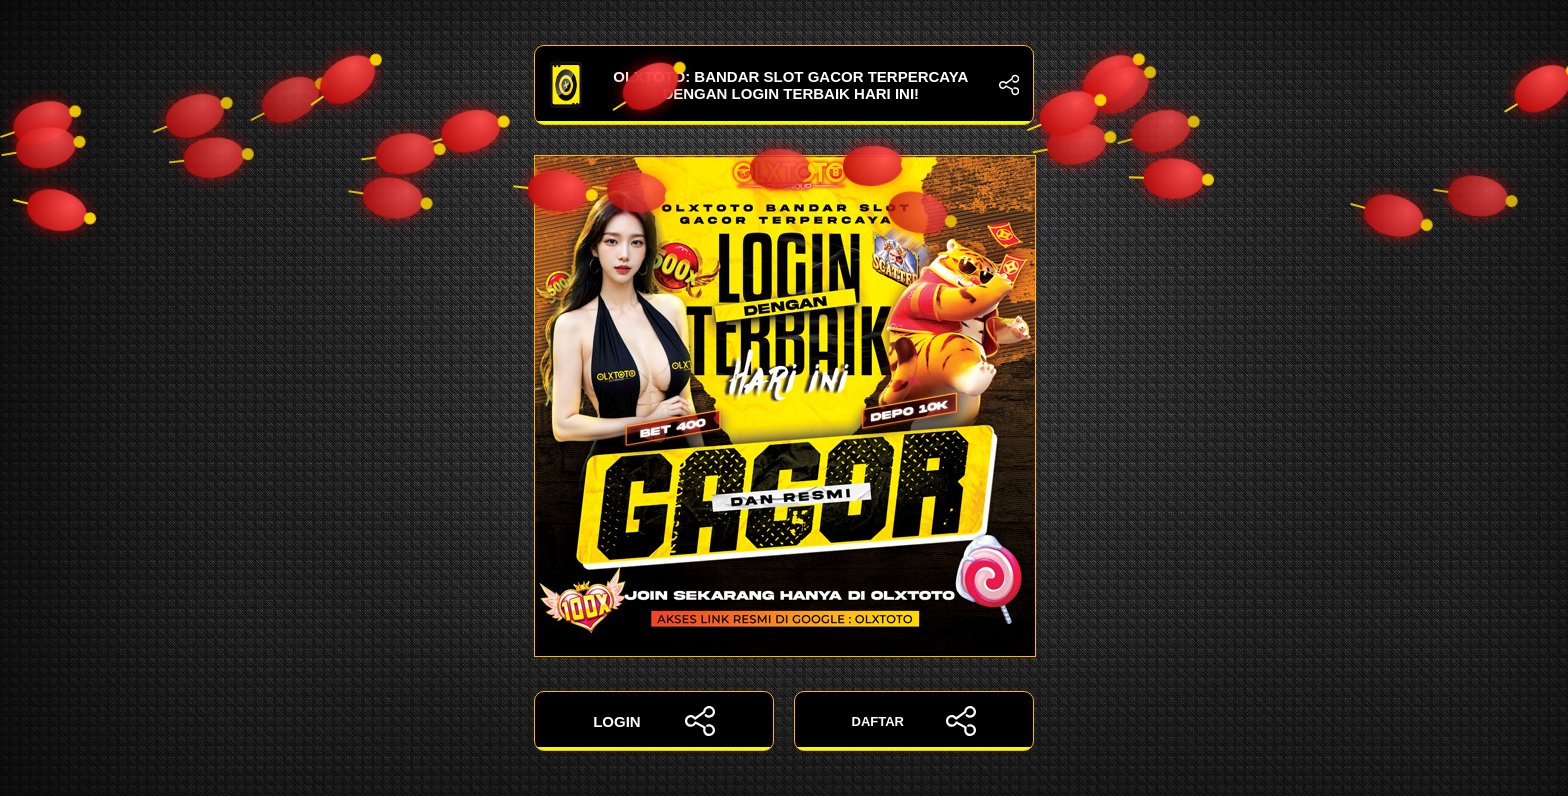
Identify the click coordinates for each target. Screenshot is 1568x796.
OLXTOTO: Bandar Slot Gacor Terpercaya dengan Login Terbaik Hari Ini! (784, 85)
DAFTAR (914, 721)
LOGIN (654, 721)
